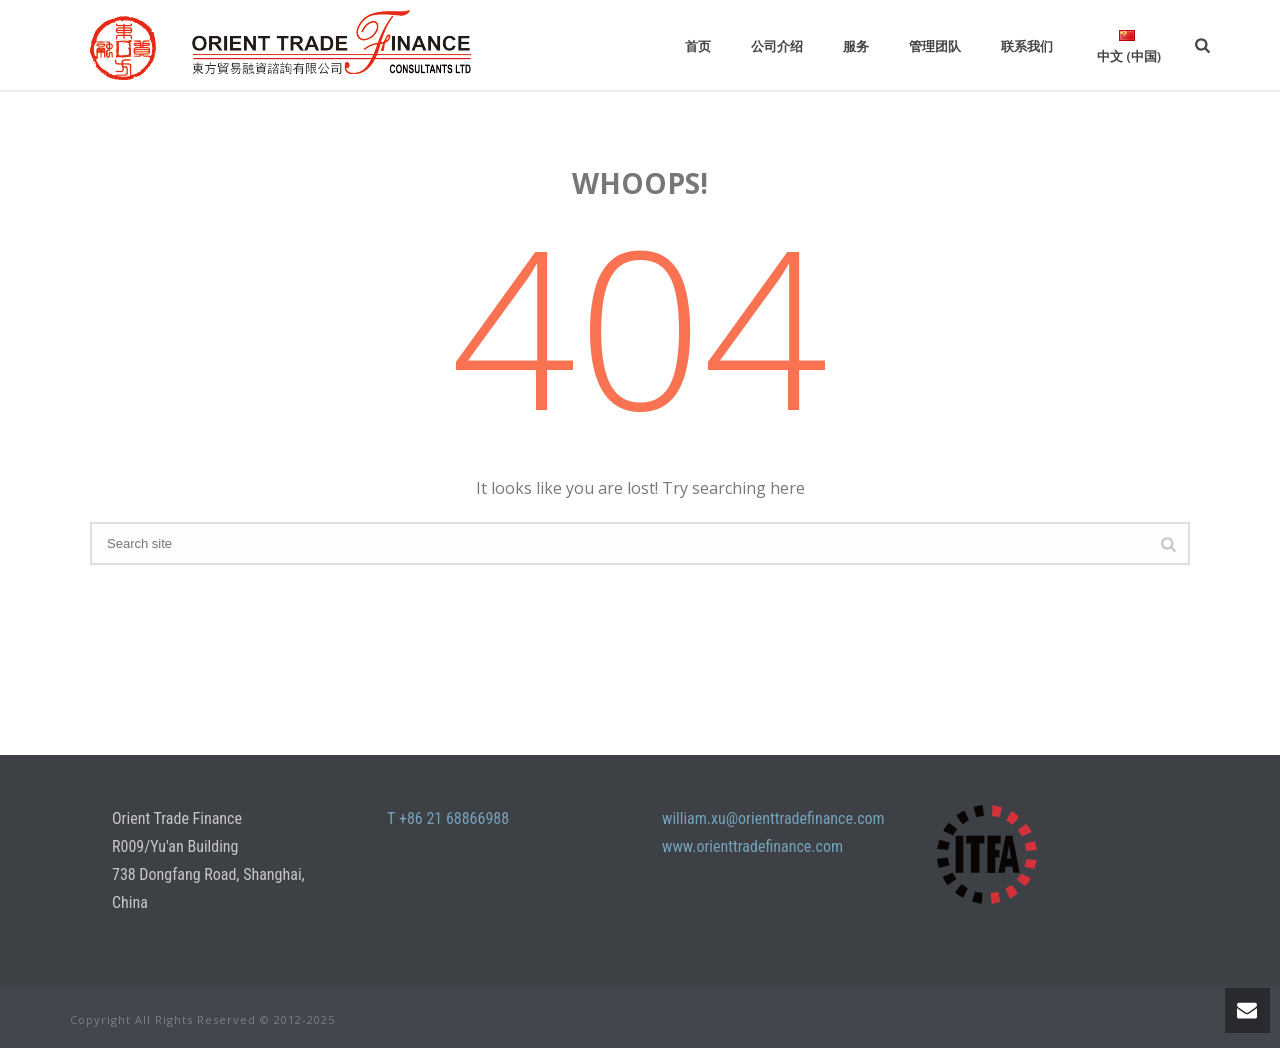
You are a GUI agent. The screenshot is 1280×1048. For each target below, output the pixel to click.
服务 (856, 46)
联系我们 (1027, 46)
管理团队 (935, 46)
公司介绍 (777, 46)
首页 (698, 46)
